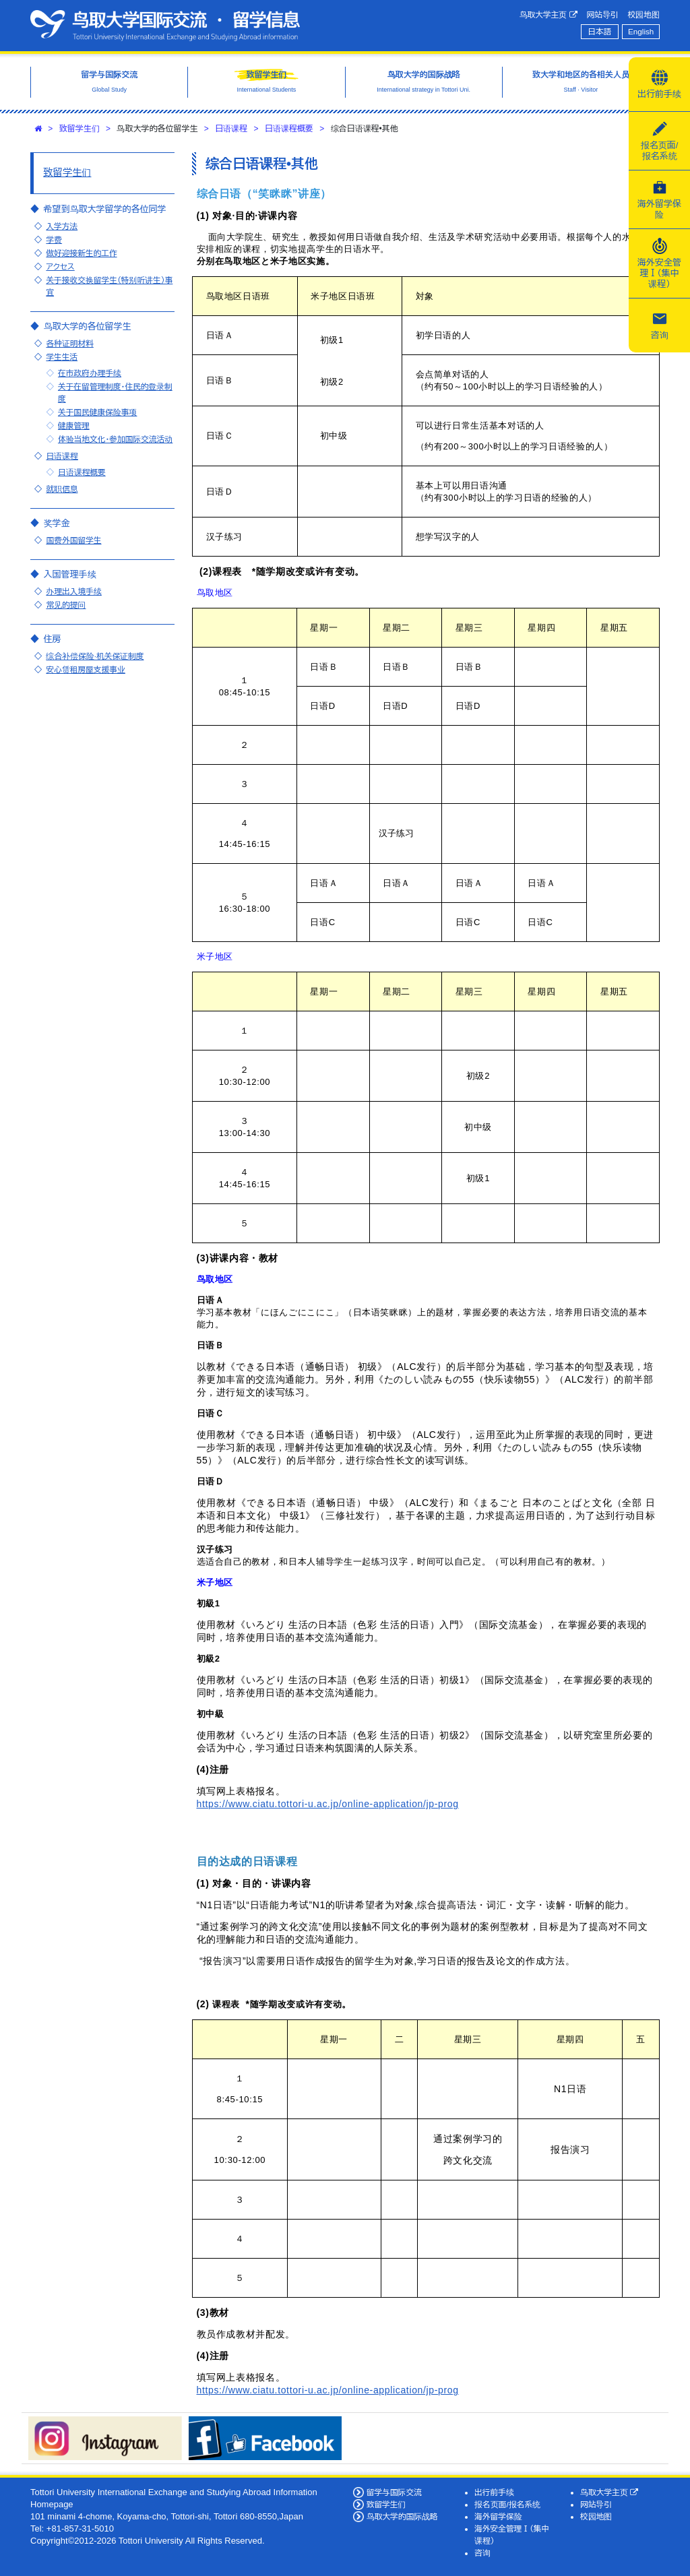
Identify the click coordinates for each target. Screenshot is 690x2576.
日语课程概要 (289, 128)
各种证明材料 (69, 343)
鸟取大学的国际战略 (402, 2516)
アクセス (60, 266)
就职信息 (61, 488)
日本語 (599, 31)
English (641, 31)
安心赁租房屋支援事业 (85, 669)
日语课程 (231, 128)
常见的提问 (66, 604)
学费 (54, 239)
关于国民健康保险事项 (97, 412)
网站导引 (603, 14)
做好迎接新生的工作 (81, 253)
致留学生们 (79, 128)
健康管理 (74, 425)
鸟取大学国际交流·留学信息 (165, 25)
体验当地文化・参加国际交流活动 (115, 439)
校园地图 (644, 14)
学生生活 (61, 356)
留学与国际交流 (394, 2492)
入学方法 (61, 226)
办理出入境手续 (73, 591)
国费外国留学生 (73, 540)
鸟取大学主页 (548, 15)
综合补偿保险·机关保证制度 (95, 656)
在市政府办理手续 (89, 373)
